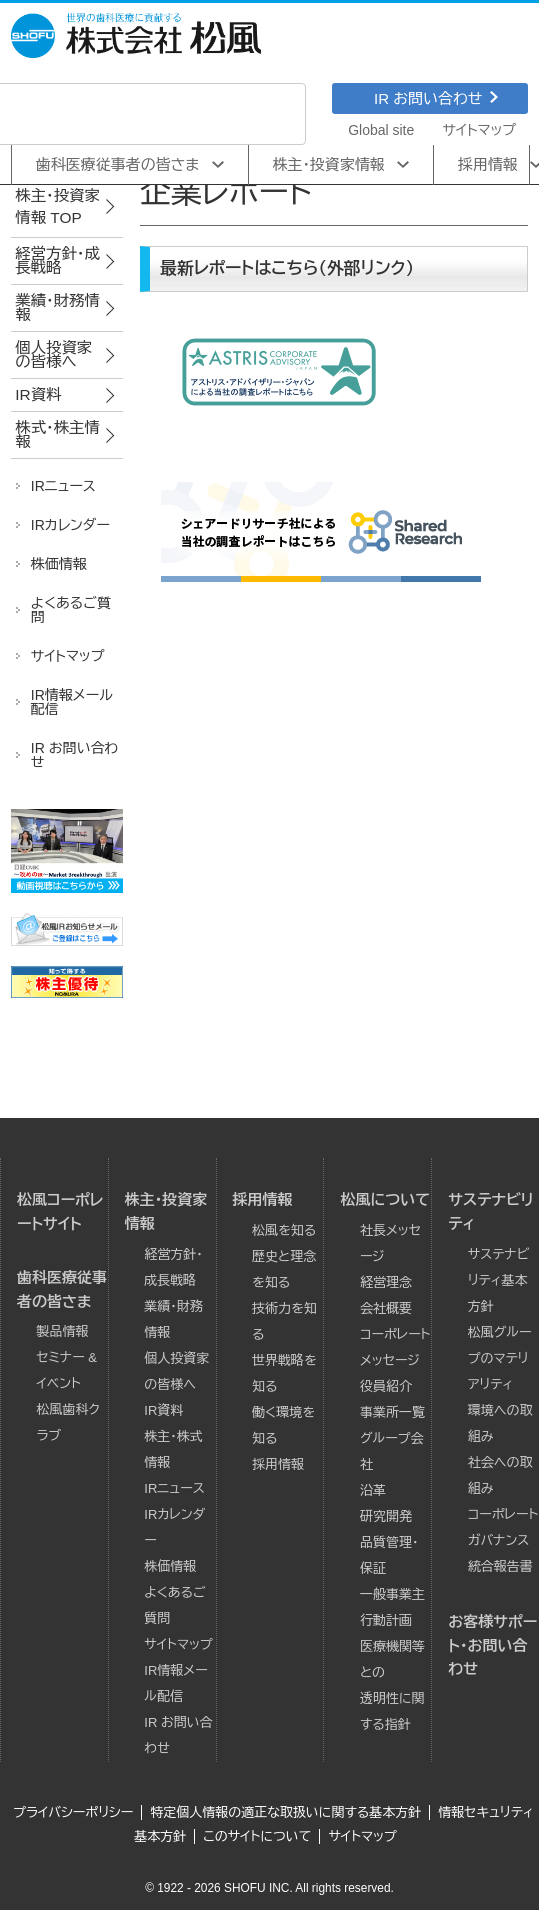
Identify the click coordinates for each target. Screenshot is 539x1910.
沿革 (373, 1490)
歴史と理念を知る (284, 1269)
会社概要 (386, 1308)
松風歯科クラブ (68, 1422)
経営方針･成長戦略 (57, 260)
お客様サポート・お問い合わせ (492, 1645)
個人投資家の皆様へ (53, 354)
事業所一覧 (392, 1412)
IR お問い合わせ (436, 98)
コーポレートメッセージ (395, 1347)
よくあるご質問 (174, 1605)
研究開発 (386, 1516)
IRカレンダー (174, 1527)
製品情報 (63, 1331)
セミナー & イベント (67, 1370)
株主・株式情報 (173, 1449)
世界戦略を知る (284, 1373)
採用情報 (263, 1199)
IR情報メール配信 (175, 1683)
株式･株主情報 (57, 434)
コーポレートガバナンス (503, 1527)
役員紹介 (386, 1386)
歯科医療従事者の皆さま (118, 164)
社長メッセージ (390, 1243)
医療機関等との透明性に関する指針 (392, 1685)
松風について (385, 1199)
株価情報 (170, 1566)
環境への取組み (500, 1423)
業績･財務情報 (57, 307)
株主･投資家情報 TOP (57, 206)
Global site (381, 130)
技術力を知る (284, 1321)
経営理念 (386, 1282)
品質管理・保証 (389, 1555)
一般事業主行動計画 (392, 1607)
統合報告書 (500, 1566)
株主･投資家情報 (329, 164)
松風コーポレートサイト (60, 1211)
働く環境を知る (283, 1425)
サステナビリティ (490, 1211)
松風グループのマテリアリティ (500, 1358)
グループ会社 (392, 1451)
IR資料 (38, 394)
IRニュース (174, 1488)
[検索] (124, 114)
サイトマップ (479, 130)
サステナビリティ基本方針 (499, 1280)
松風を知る (284, 1230)
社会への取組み (500, 1475)
